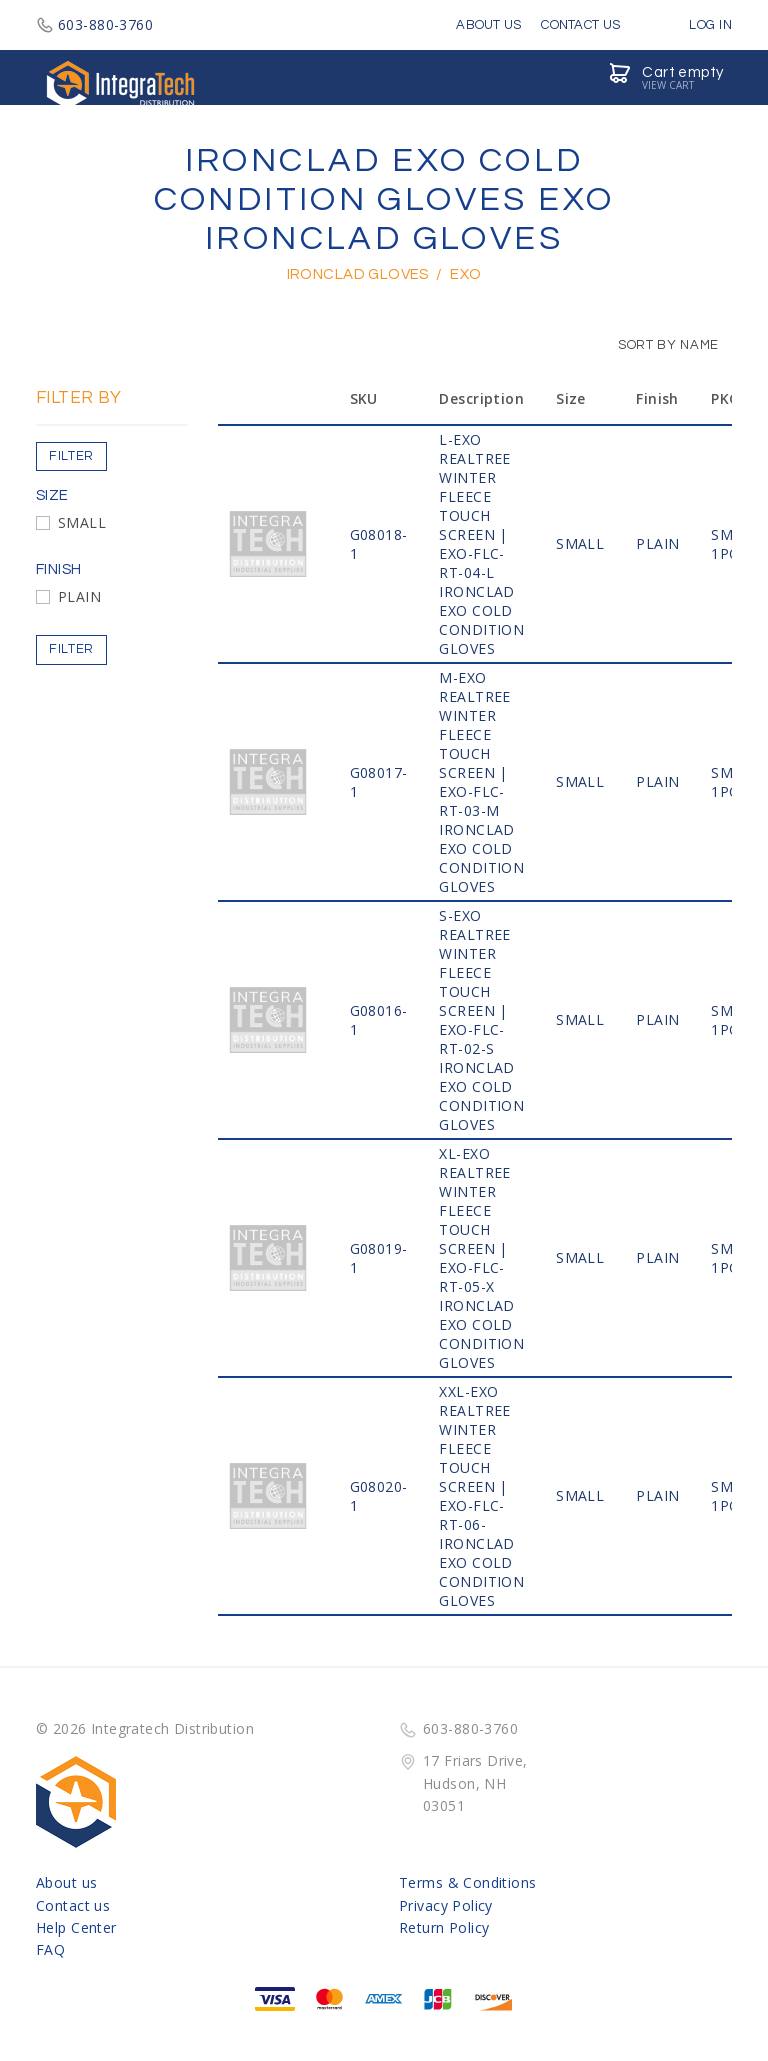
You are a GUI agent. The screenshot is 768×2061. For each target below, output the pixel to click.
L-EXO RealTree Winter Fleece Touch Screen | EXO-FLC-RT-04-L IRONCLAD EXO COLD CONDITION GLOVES (481, 544)
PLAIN (79, 596)
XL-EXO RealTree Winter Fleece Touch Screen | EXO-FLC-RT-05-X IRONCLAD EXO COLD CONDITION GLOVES (481, 1258)
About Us (488, 25)
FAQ (50, 1949)
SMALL (82, 522)
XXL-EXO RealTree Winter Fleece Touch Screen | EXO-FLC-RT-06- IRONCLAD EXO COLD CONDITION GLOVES (481, 1496)
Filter (71, 456)
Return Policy (444, 1927)
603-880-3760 (94, 24)
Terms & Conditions (468, 1882)
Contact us (73, 1905)
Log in (696, 25)
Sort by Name (658, 345)
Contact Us (580, 25)
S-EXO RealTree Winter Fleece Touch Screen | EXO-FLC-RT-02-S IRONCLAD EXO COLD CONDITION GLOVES (481, 1020)
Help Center (76, 1927)
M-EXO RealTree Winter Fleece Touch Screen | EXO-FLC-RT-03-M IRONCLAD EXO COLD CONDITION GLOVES (481, 782)
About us (66, 1882)
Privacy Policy (446, 1905)
